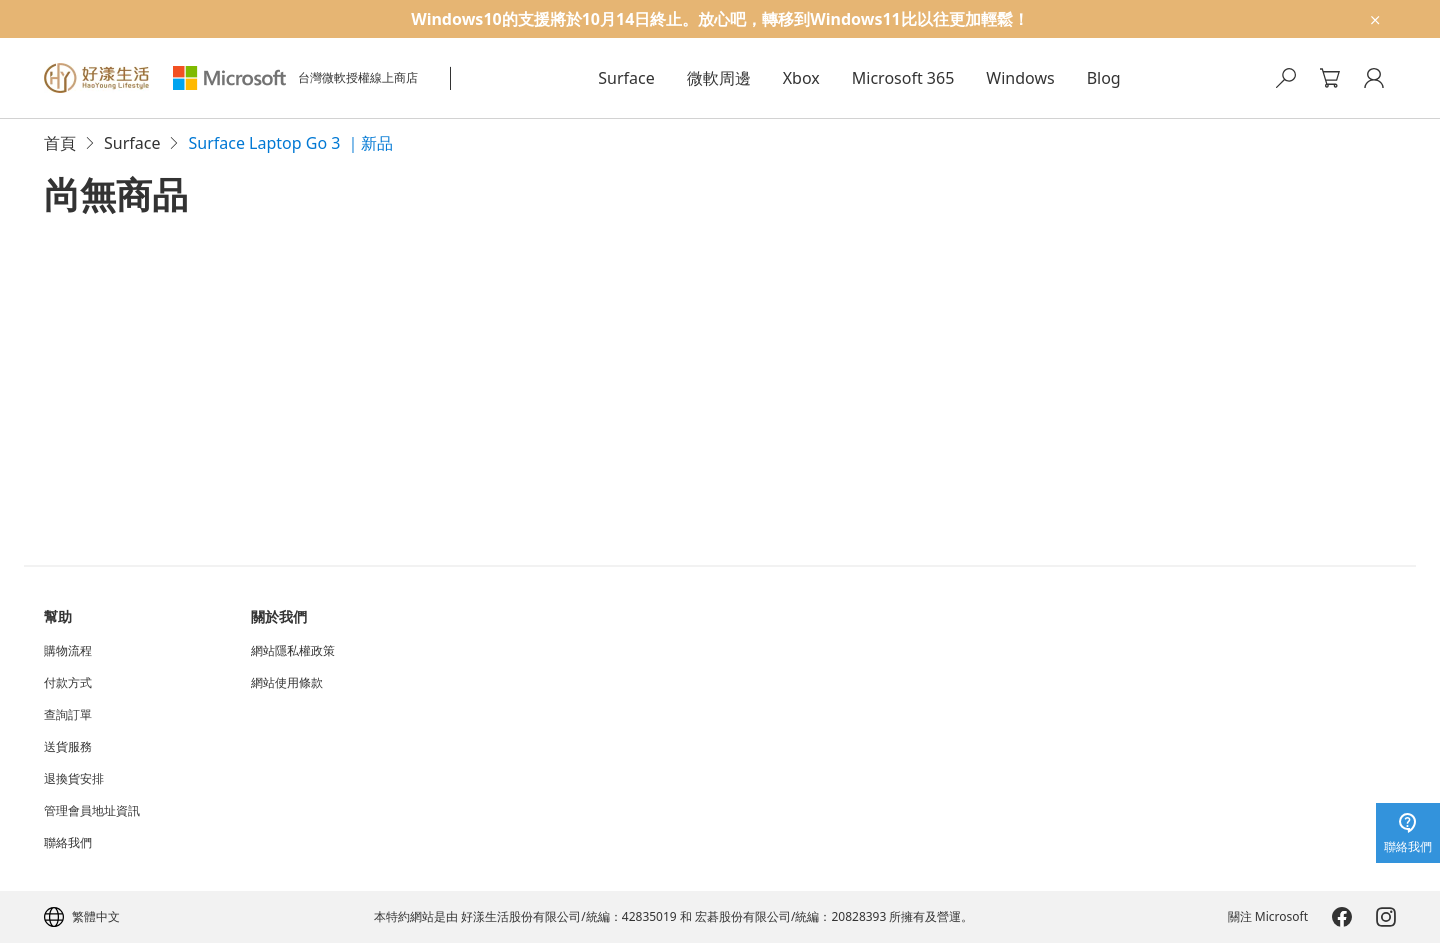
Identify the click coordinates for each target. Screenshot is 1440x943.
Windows (1020, 78)
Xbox (801, 78)
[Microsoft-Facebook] (1342, 917)
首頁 (60, 143)
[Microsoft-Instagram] (1386, 917)
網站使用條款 (287, 683)
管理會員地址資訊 (92, 811)
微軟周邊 (719, 78)
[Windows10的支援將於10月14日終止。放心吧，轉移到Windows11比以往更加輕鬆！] (720, 19)
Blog (1104, 78)
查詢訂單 (68, 715)
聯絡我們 (68, 843)
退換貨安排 (74, 779)
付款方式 (68, 683)
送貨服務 (68, 747)
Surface (626, 78)
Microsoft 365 (903, 78)
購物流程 (68, 651)
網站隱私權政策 (293, 651)
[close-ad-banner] (1374, 19)
